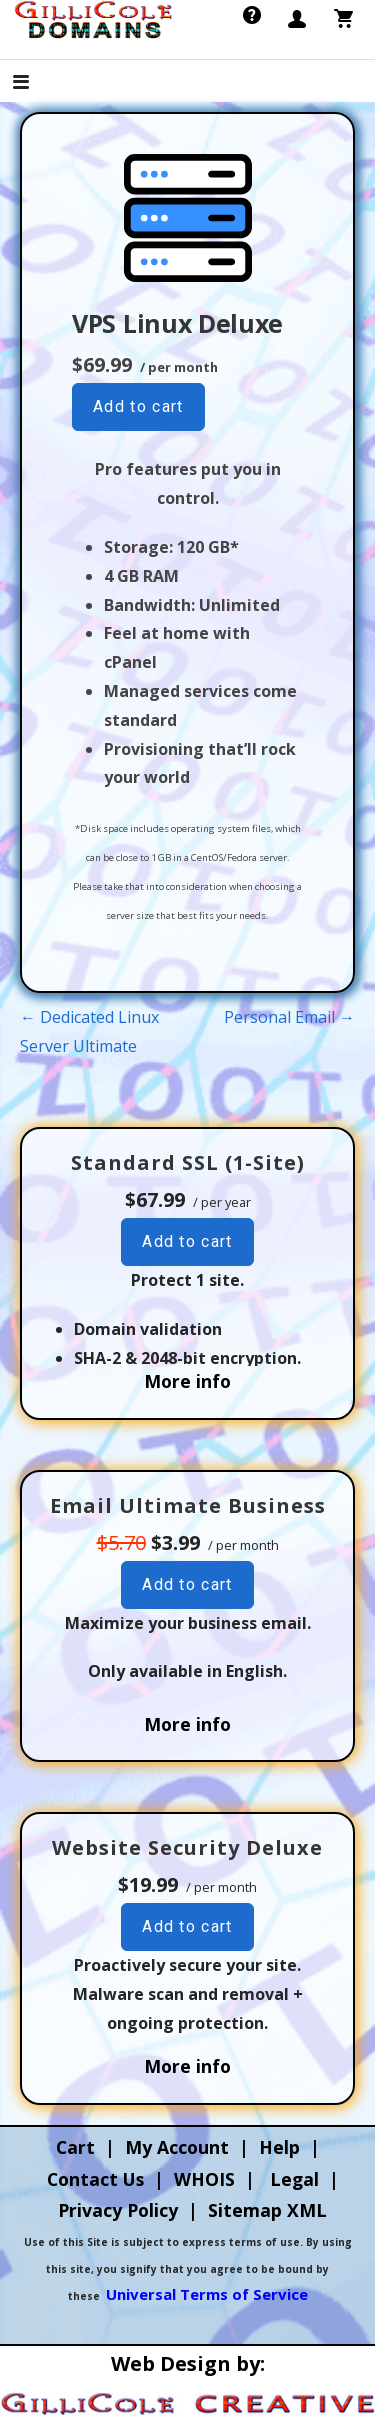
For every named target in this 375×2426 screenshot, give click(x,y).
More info (187, 1381)
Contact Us (95, 2179)
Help (279, 2147)
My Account (177, 2147)
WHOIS (204, 2179)
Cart (75, 2147)
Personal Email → (289, 1017)
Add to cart (138, 406)
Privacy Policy (118, 2210)
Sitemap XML (267, 2210)
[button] (38, 83)
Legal (294, 2179)
